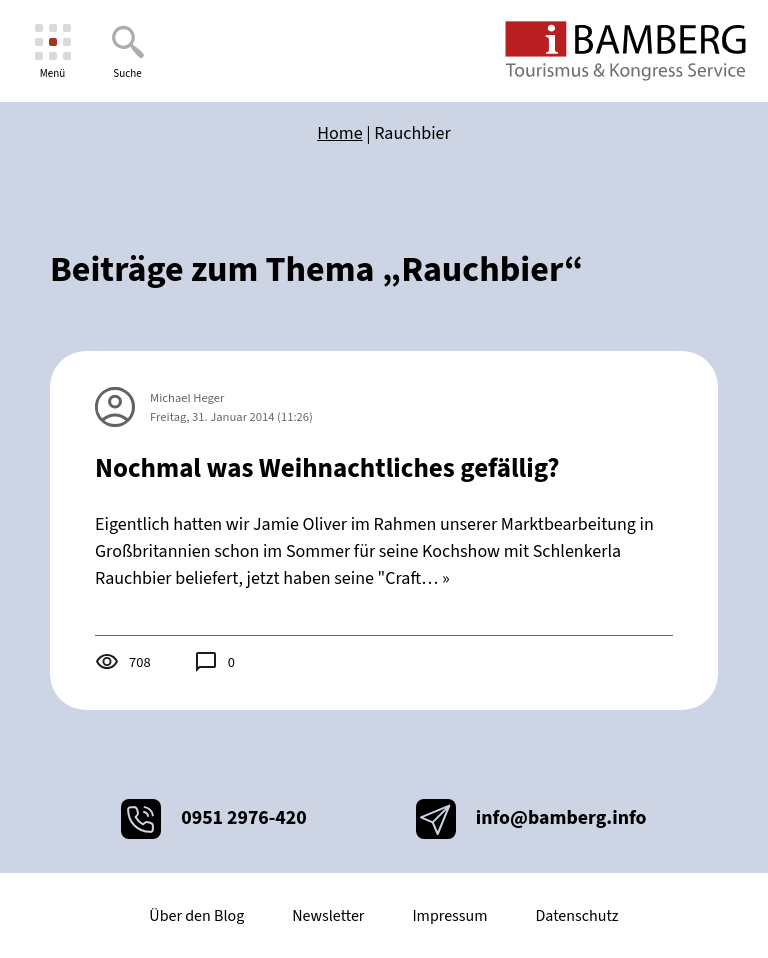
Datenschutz (576, 916)
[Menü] (52, 51)
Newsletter (328, 916)
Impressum (449, 916)
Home (339, 133)
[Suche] (127, 51)
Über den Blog (196, 916)
